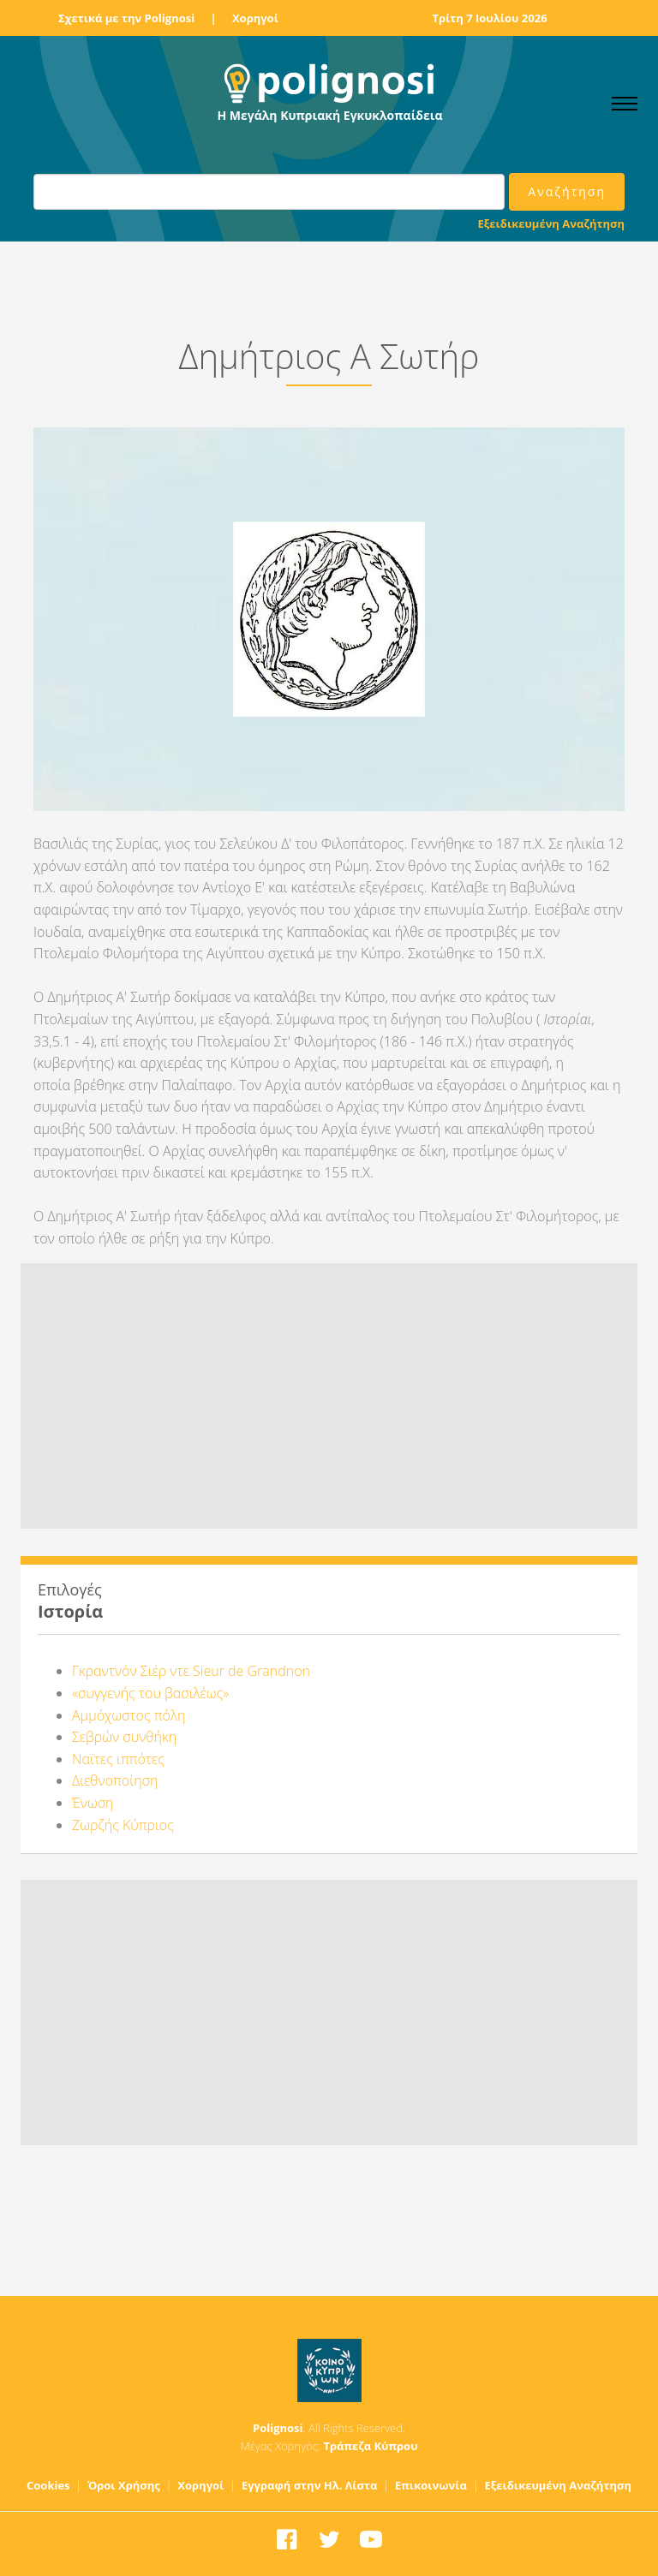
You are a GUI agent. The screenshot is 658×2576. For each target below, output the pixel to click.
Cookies (48, 2485)
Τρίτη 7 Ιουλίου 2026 (489, 18)
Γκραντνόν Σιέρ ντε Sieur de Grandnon (191, 1670)
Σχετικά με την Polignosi (126, 18)
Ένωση (93, 1802)
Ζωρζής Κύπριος (123, 1825)
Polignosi (278, 2428)
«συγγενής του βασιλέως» (150, 1693)
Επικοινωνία (431, 2485)
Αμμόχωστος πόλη (128, 1715)
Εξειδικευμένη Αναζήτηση (551, 223)
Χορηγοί (255, 18)
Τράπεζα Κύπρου (370, 2446)
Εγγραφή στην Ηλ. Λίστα (310, 2485)
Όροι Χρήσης (123, 2485)
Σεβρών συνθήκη (124, 1736)
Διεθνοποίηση (115, 1780)
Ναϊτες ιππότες (118, 1759)
